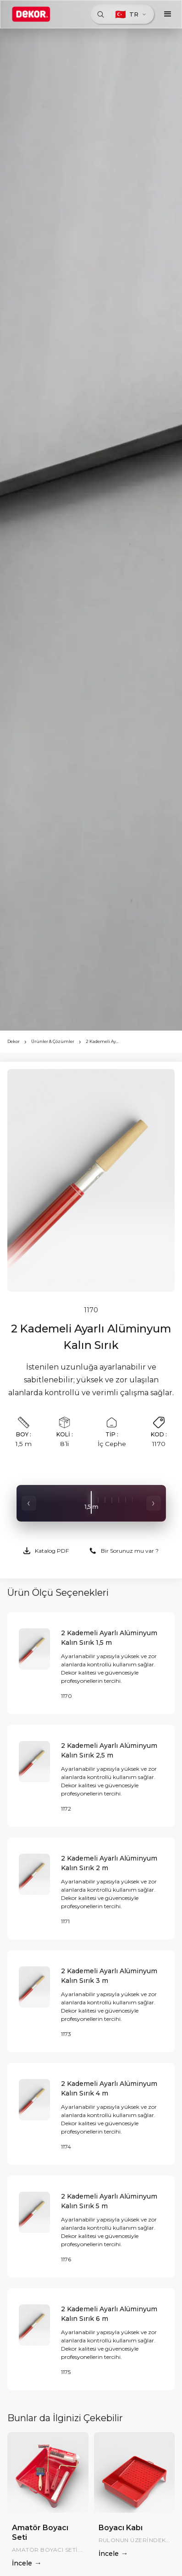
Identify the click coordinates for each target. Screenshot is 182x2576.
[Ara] (100, 14)
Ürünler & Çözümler (52, 1041)
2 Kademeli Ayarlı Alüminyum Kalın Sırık (103, 1041)
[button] (168, 14)
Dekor (13, 1041)
